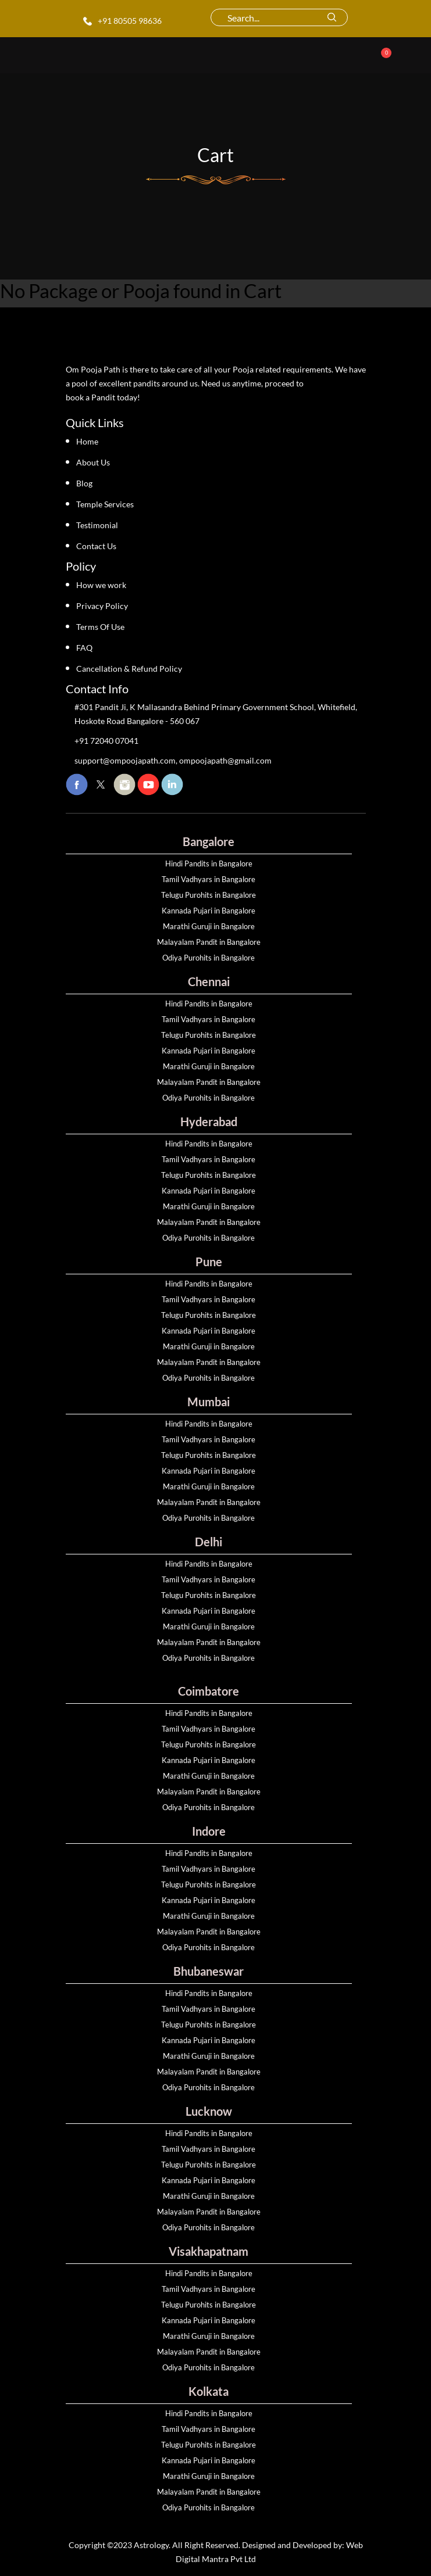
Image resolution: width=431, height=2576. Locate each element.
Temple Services (105, 504)
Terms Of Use (100, 627)
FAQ (84, 648)
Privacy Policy (102, 606)
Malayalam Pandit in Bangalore (209, 942)
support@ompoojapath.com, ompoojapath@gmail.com (173, 760)
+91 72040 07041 (106, 741)
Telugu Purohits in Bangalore (208, 895)
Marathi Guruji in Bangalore (209, 926)
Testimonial (97, 525)
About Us (93, 462)
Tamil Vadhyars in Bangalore (208, 879)
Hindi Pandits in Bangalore (208, 863)
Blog (84, 483)
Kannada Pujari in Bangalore (208, 910)
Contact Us (96, 546)
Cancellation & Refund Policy (129, 668)
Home (87, 441)
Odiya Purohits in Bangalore (208, 957)
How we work (101, 585)
